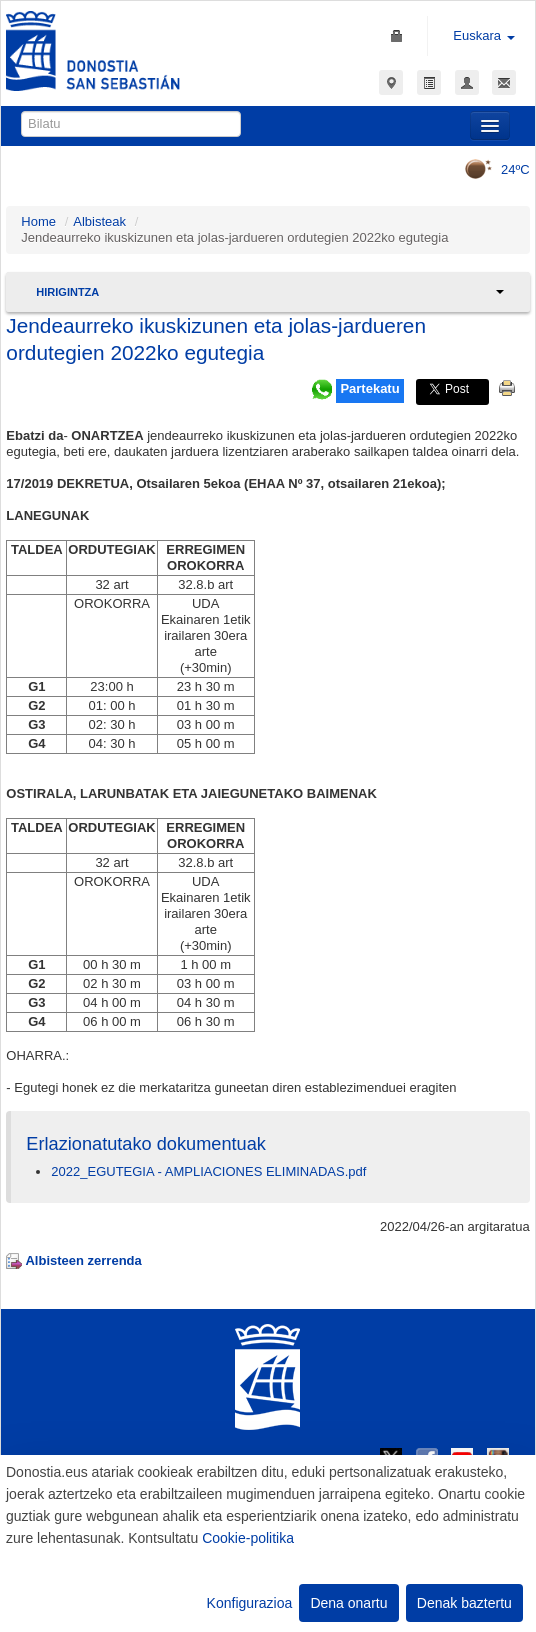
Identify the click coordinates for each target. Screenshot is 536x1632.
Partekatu (369, 388)
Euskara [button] (483, 35)
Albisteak (99, 221)
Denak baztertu (464, 1603)
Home (38, 221)
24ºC (490, 169)
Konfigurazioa (250, 1603)
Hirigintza (67, 292)
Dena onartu (348, 1603)
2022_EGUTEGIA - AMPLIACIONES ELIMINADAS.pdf (208, 1171)
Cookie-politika (248, 1538)
